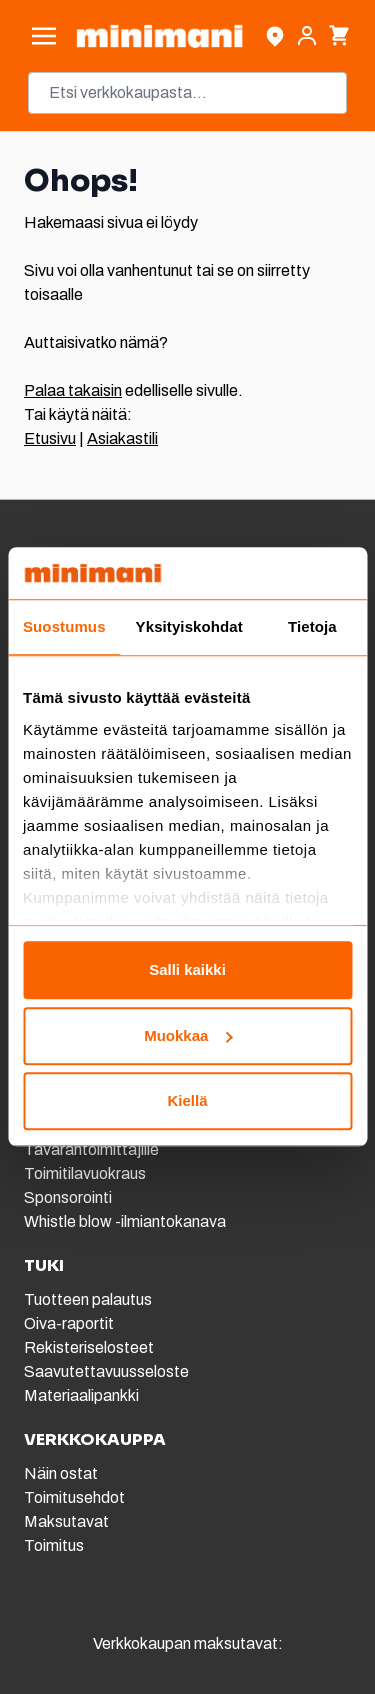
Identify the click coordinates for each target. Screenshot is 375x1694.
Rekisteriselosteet (89, 1347)
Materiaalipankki (81, 1395)
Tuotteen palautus (89, 1299)
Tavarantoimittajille (91, 1149)
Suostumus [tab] (64, 627)
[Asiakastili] (307, 36)
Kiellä (187, 1101)
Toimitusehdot (74, 1497)
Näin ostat (61, 1473)
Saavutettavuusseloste (106, 1371)
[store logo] (159, 36)
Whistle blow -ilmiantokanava (125, 1221)
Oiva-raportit (69, 1323)
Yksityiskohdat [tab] (189, 627)
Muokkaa (188, 1035)
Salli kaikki (187, 970)
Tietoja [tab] (312, 627)
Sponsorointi (68, 1197)
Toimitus (54, 1545)
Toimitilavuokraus (85, 1173)
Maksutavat (66, 1521)
